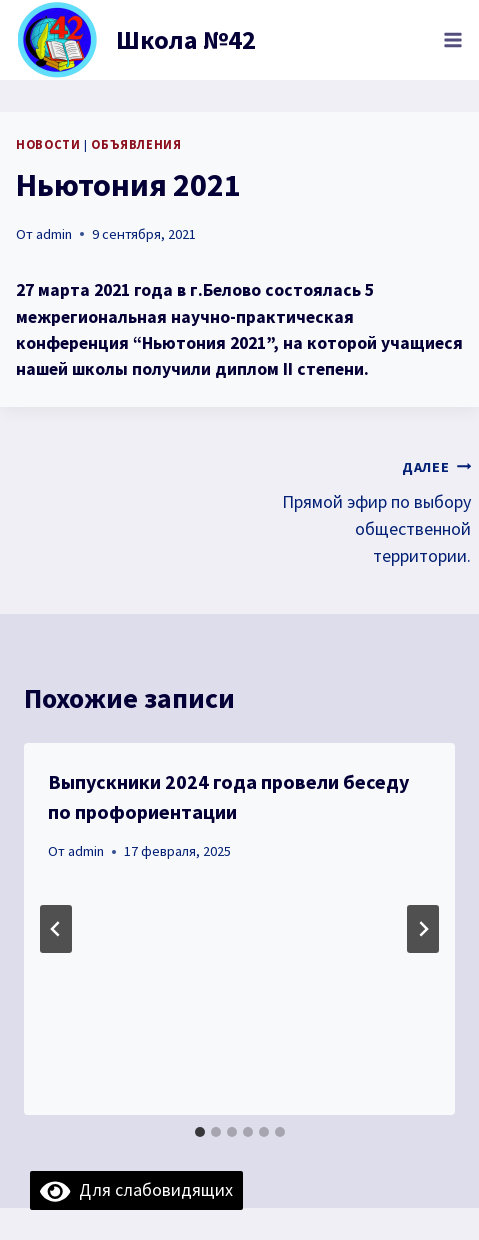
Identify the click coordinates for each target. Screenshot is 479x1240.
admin (54, 234)
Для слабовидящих (136, 1189)
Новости (48, 144)
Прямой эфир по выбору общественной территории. (365, 509)
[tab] (200, 1132)
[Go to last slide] (56, 929)
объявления (136, 144)
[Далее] (423, 929)
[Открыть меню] (452, 39)
